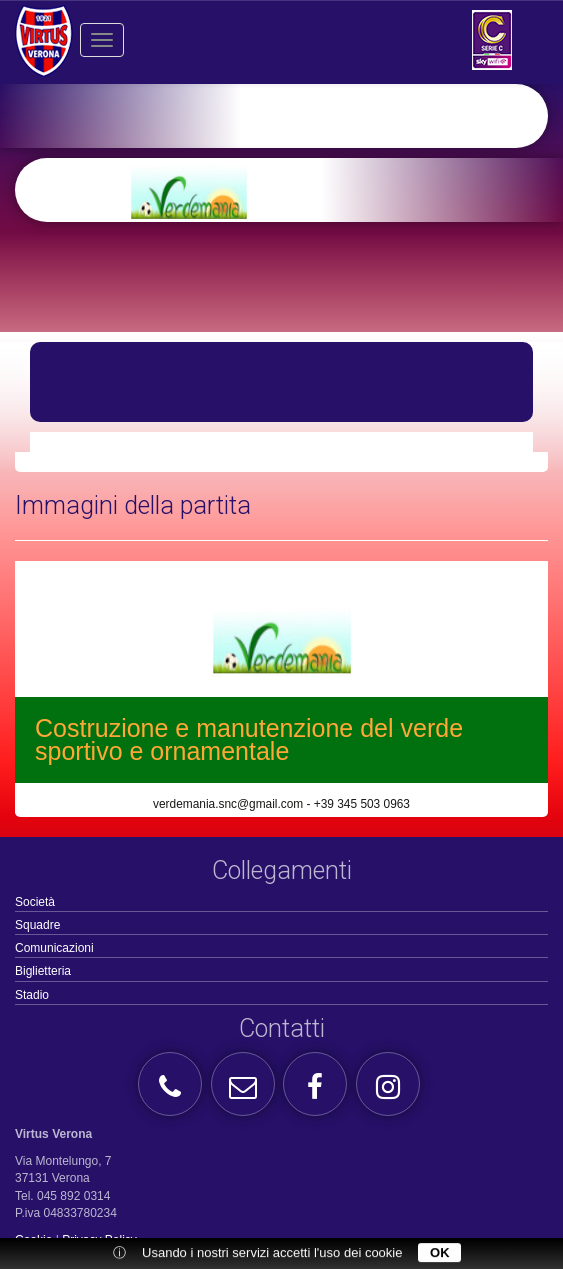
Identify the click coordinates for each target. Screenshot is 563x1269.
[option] (313, 190)
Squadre (37, 925)
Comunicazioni (54, 948)
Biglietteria (43, 971)
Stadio (32, 995)
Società (35, 902)
